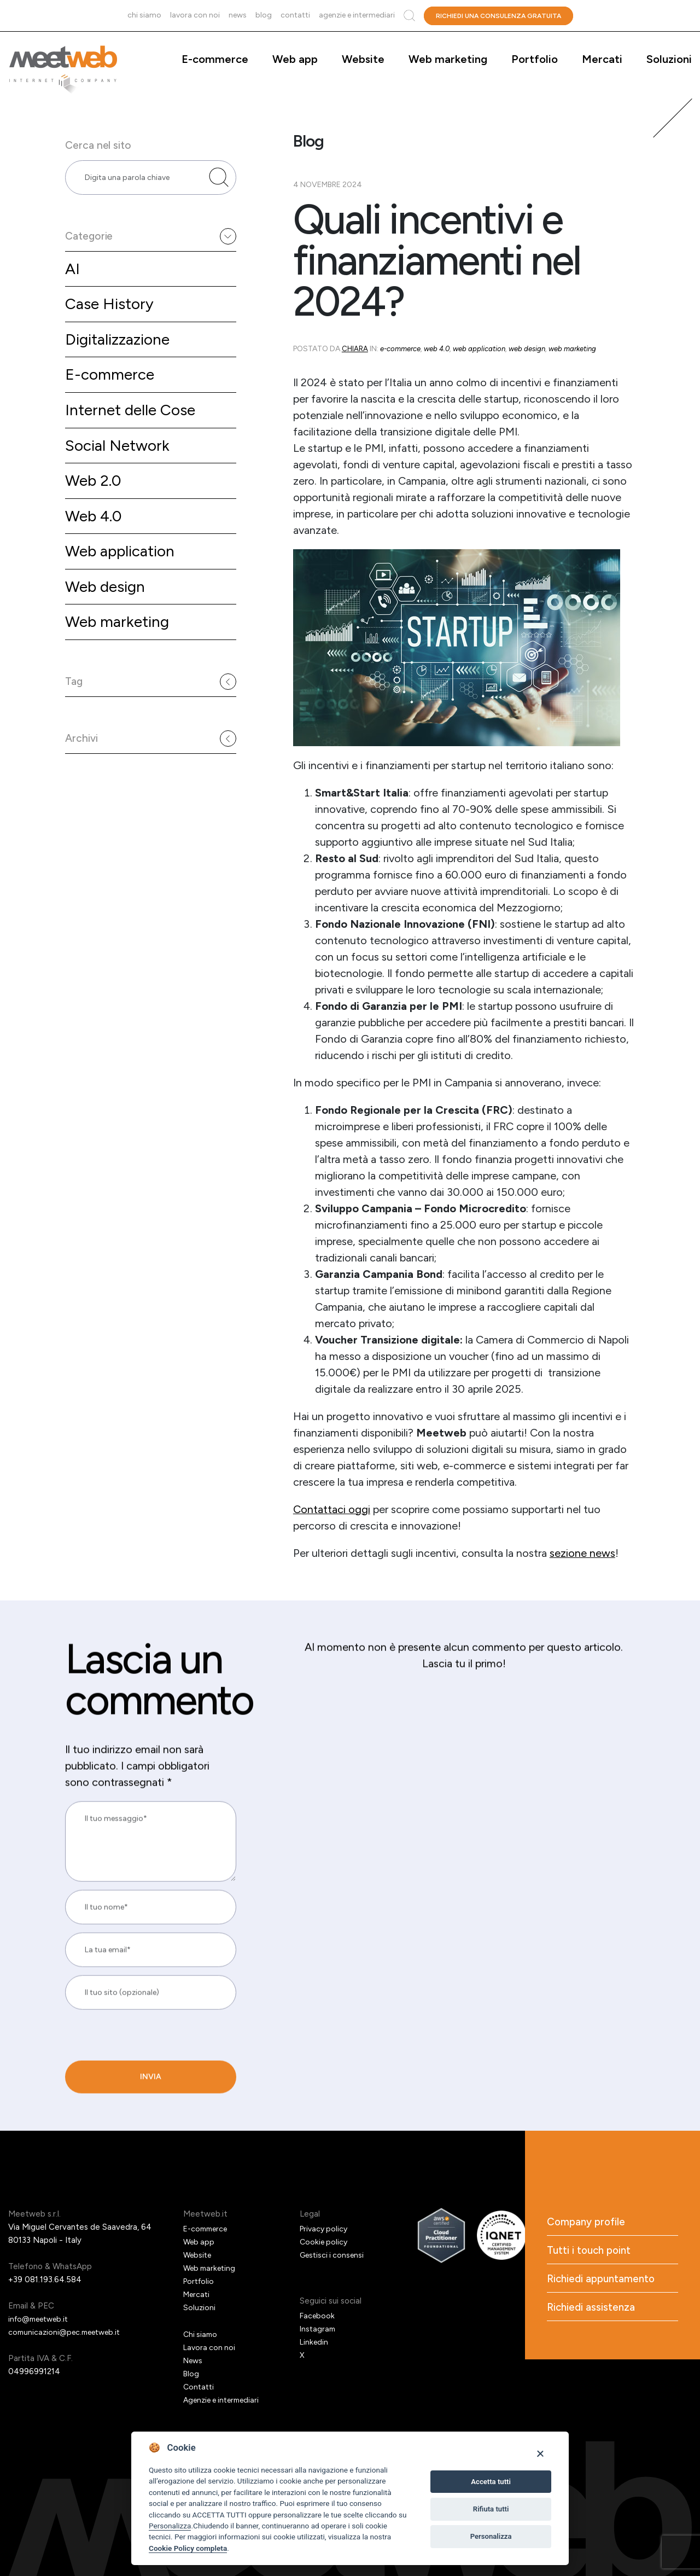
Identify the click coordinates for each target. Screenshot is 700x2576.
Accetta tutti (491, 2482)
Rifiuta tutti (491, 2509)
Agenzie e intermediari (357, 15)
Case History (112, 320)
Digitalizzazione (121, 357)
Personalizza (170, 2525)
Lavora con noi (195, 15)
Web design (108, 613)
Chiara (355, 348)
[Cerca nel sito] (219, 185)
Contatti (295, 15)
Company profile (588, 2222)
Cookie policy (325, 2242)
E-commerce (215, 59)
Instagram (318, 2329)
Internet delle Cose (134, 430)
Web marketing (448, 59)
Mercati (602, 59)
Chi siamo (144, 15)
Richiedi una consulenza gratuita (498, 16)
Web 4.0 (95, 540)
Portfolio (534, 59)
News (238, 15)
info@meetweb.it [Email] (41, 2319)
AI (72, 284)
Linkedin (315, 2342)
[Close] (540, 2453)
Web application (124, 577)
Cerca (409, 15)
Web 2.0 (95, 503)
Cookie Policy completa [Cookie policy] (188, 2548)
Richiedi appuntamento (604, 2281)
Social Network (120, 467)
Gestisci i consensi (334, 2255)
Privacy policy (325, 2229)
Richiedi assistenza (592, 2311)
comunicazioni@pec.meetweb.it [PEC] (68, 2332)
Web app (295, 59)
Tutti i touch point (591, 2252)
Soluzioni (669, 59)
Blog (263, 15)
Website (363, 59)
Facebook (318, 2316)
